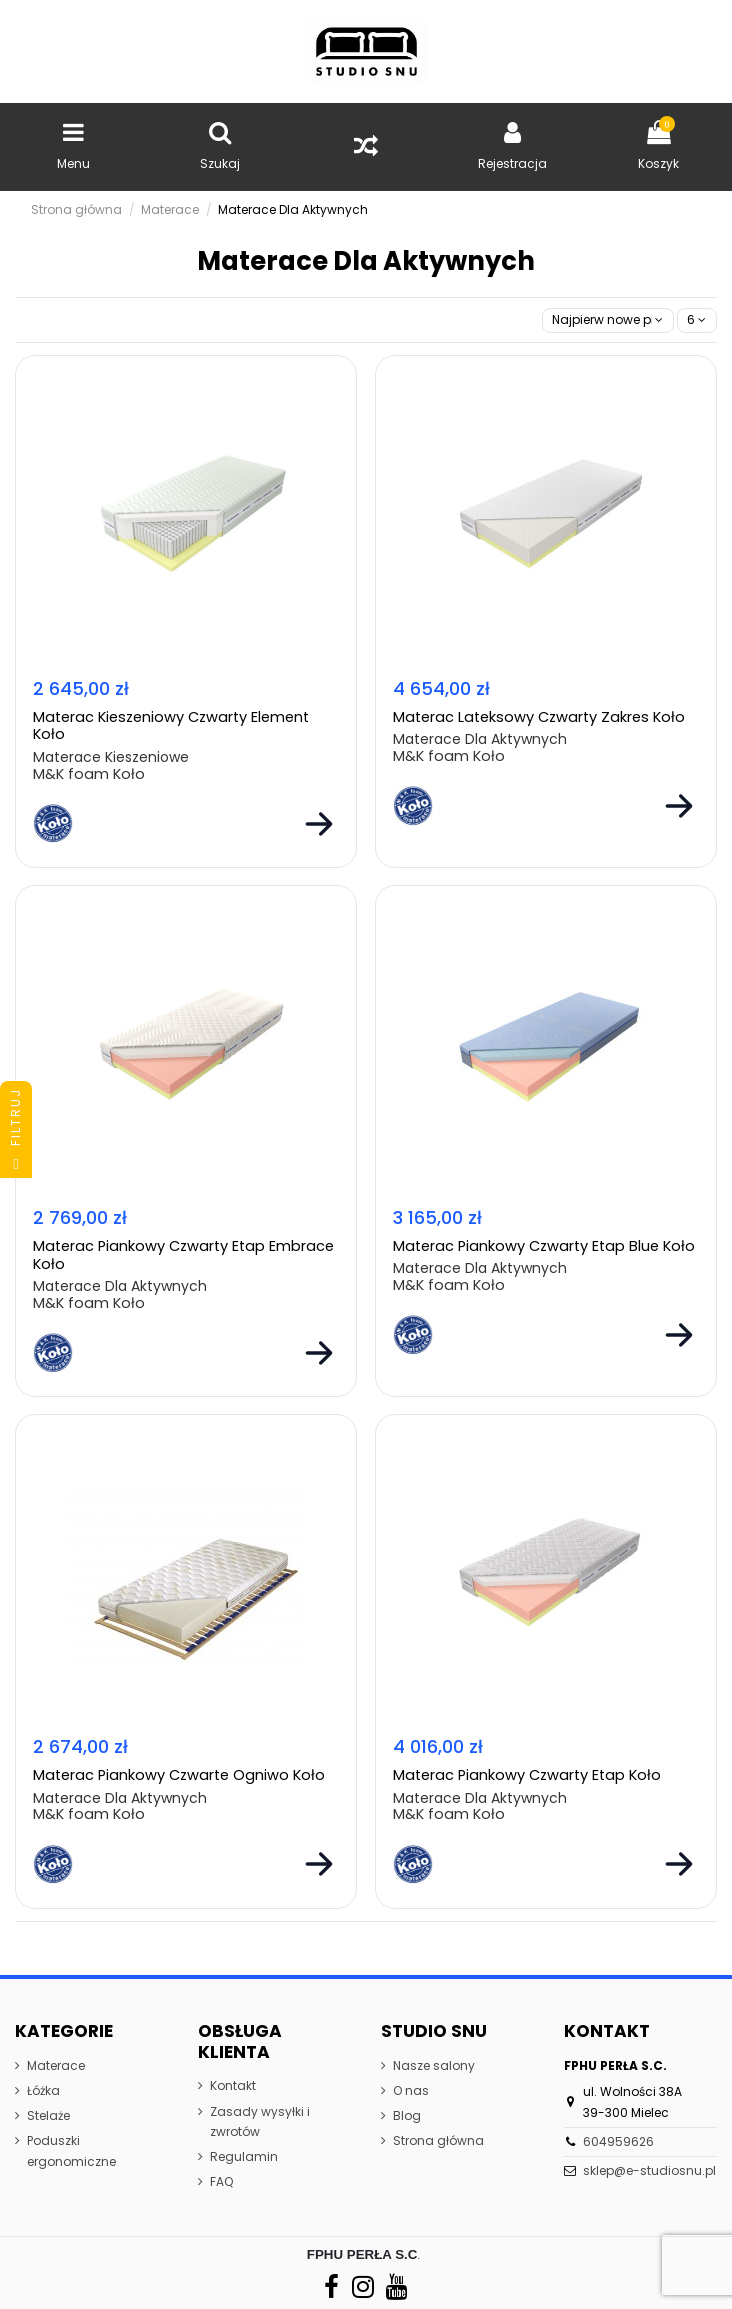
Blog (407, 2115)
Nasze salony (434, 2065)
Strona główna (438, 2140)
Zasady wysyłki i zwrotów (260, 2121)
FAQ (221, 2181)
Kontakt (233, 2085)
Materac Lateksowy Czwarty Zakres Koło (539, 717)
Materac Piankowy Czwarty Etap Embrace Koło (183, 1254)
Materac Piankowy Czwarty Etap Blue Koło (544, 1246)
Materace (56, 2065)
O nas (411, 2090)
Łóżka (43, 2090)
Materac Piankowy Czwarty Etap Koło (527, 1775)
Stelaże (48, 2115)
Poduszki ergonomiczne (71, 2150)
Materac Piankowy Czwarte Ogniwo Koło (179, 1775)
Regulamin (244, 2156)
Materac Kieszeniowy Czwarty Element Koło (171, 725)
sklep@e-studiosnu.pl (649, 2170)
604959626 (618, 2141)
